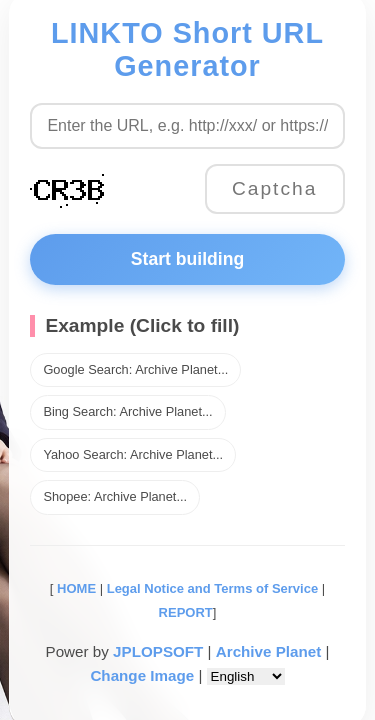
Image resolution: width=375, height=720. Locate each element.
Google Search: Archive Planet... (135, 369)
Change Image (142, 675)
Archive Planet (269, 651)
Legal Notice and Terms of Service (212, 588)
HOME (74, 588)
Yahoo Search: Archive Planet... (133, 454)
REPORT (186, 612)
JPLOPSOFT (158, 651)
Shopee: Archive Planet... (115, 496)
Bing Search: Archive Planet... (127, 411)
